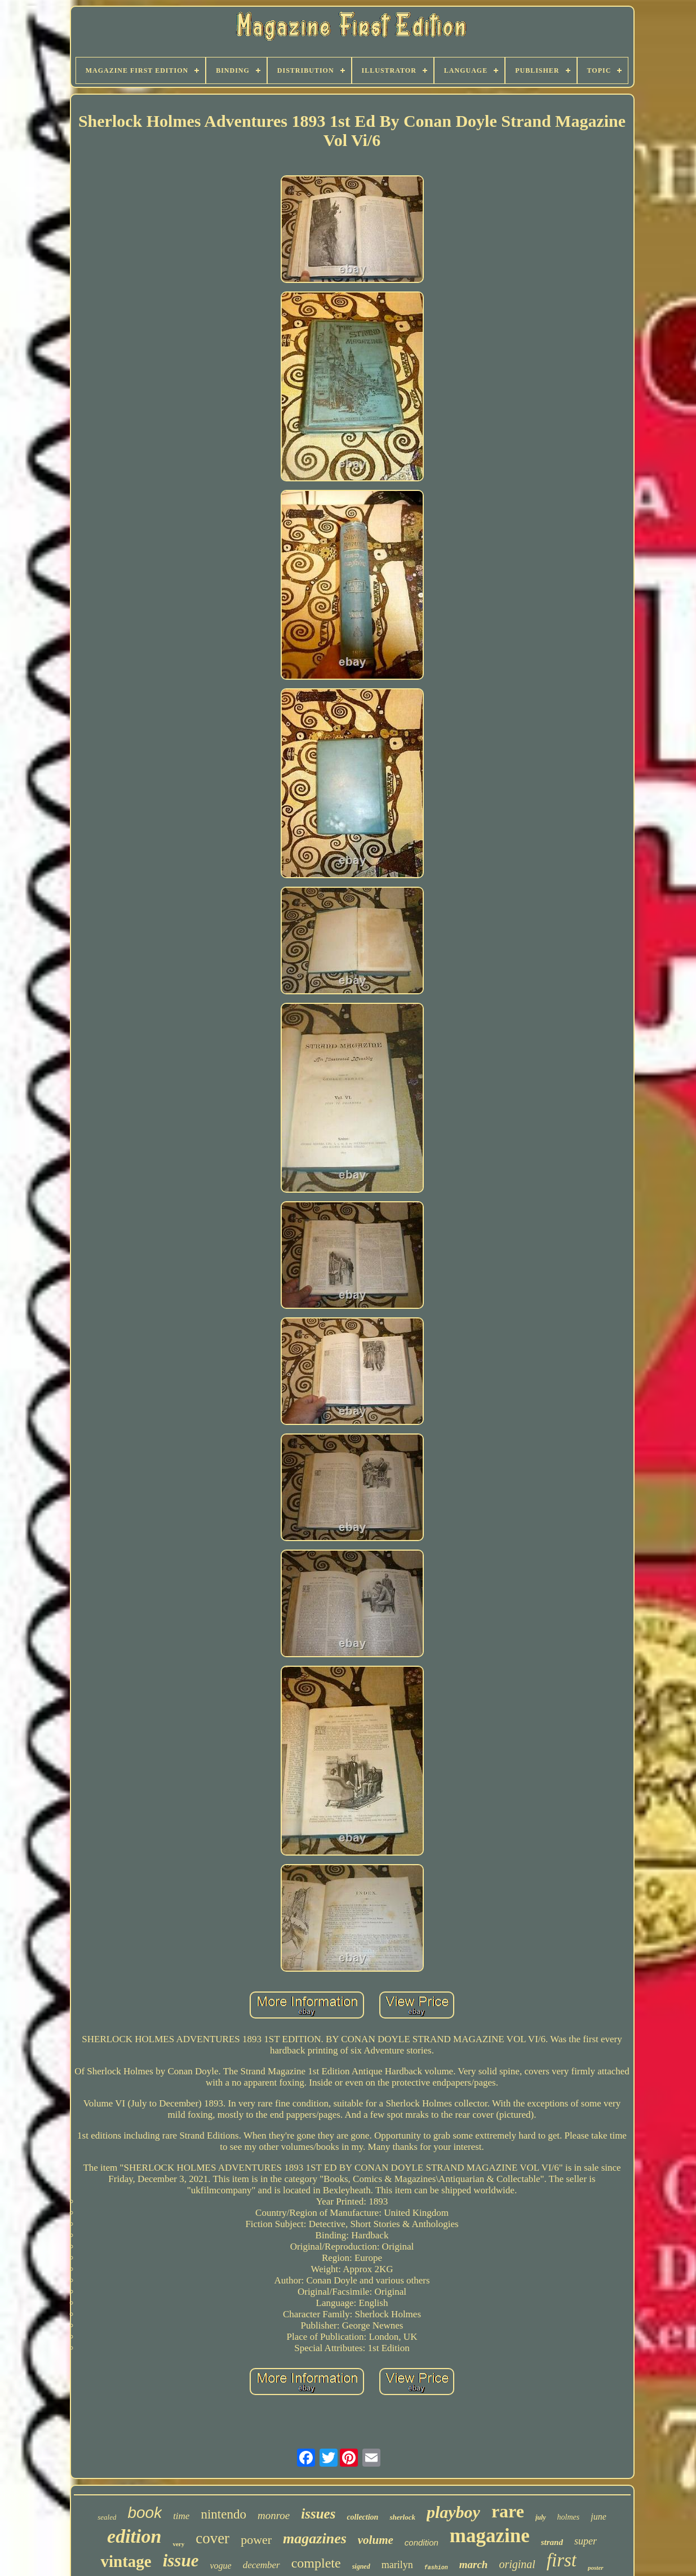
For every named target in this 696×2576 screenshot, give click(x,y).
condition (421, 2542)
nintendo (223, 2514)
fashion (436, 2568)
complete (316, 2563)
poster (596, 2567)
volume (375, 2540)
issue (181, 2560)
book (144, 2512)
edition (134, 2536)
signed (361, 2566)
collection (362, 2517)
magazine (490, 2536)
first (562, 2560)
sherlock (402, 2517)
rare (507, 2511)
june (598, 2516)
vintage (125, 2561)
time (181, 2516)
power (256, 2540)
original (517, 2564)
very (178, 2543)
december (261, 2565)
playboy (453, 2512)
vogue (220, 2565)
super (585, 2541)
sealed (106, 2517)
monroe (274, 2515)
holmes (568, 2517)
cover (212, 2538)
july (540, 2517)
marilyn (397, 2564)
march (473, 2564)
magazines (315, 2538)
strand (552, 2542)
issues (318, 2513)
